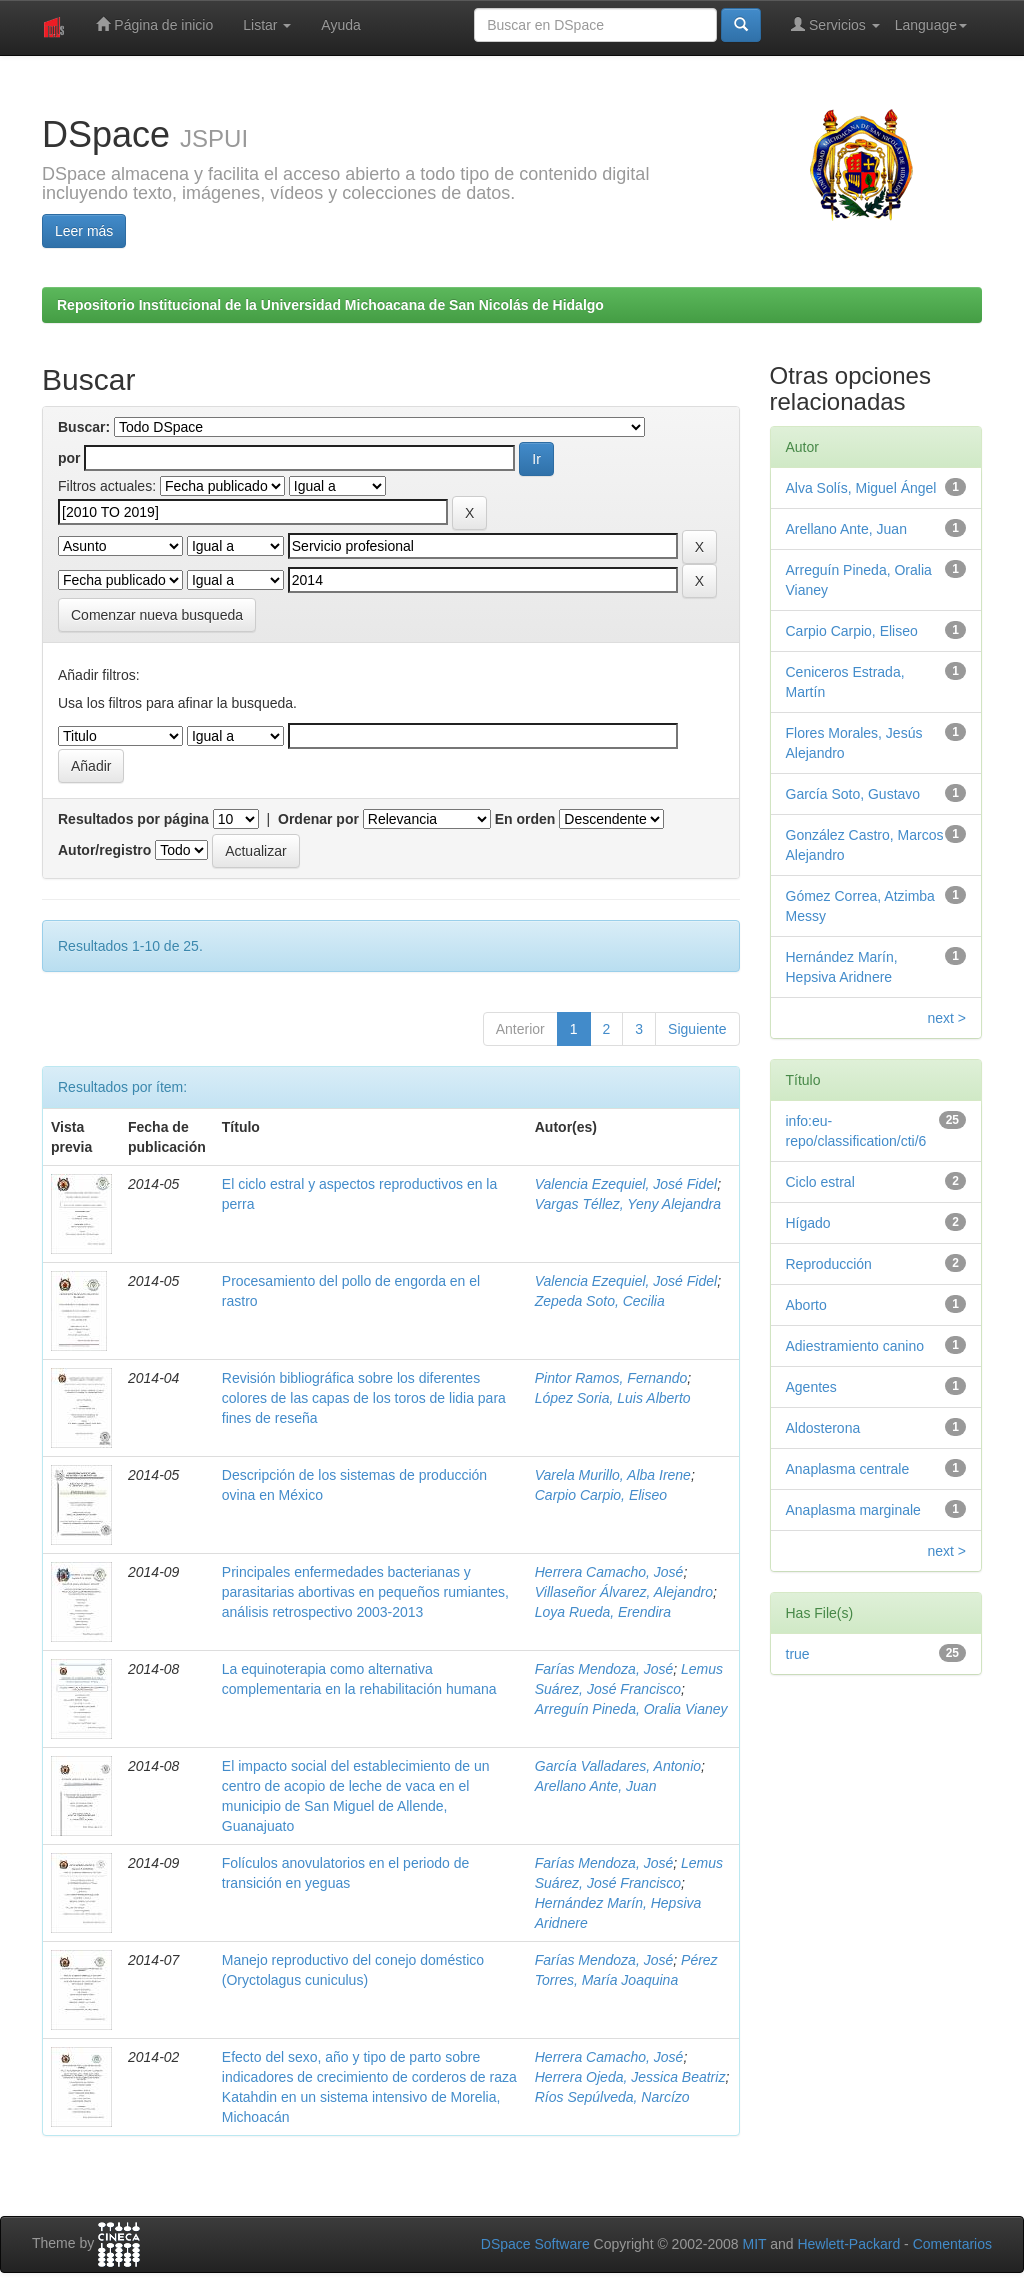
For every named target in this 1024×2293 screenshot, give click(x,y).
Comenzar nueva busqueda (157, 615)
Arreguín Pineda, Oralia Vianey (631, 1709)
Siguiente (697, 1029)
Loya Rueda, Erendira (603, 1612)
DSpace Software (535, 2244)
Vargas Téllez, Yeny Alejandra (628, 1204)
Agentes (811, 1387)
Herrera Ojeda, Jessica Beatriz (630, 2077)
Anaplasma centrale (848, 1469)
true (798, 1654)
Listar (267, 25)
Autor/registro (104, 850)
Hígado (808, 1223)
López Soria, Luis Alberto (613, 1398)
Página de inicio (154, 24)
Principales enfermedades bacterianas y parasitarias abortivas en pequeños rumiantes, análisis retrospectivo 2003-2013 (365, 1592)
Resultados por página (133, 819)
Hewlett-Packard (848, 2244)
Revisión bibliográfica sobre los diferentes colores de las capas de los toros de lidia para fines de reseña (364, 1398)
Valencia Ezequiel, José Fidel (626, 1184)
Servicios (835, 24)
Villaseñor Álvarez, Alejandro (624, 1592)
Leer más (84, 231)
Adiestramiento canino (855, 1346)
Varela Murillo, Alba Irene (613, 1475)
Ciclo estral (820, 1182)
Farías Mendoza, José (604, 1669)
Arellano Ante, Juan (596, 1786)
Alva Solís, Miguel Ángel (861, 488)
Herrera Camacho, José (609, 1572)
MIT (754, 2244)
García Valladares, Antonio (618, 1766)
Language (931, 25)
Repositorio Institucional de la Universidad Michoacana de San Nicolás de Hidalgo (330, 305)
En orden (525, 819)
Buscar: (84, 427)
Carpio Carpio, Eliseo (601, 1495)
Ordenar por (318, 819)
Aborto (806, 1305)
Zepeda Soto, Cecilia (600, 1301)
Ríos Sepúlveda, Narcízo (612, 2097)
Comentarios (952, 2244)
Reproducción (829, 1264)
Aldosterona (823, 1428)
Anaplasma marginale (853, 1510)
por (69, 458)
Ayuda (340, 25)
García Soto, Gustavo (853, 794)
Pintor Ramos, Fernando (611, 1378)
